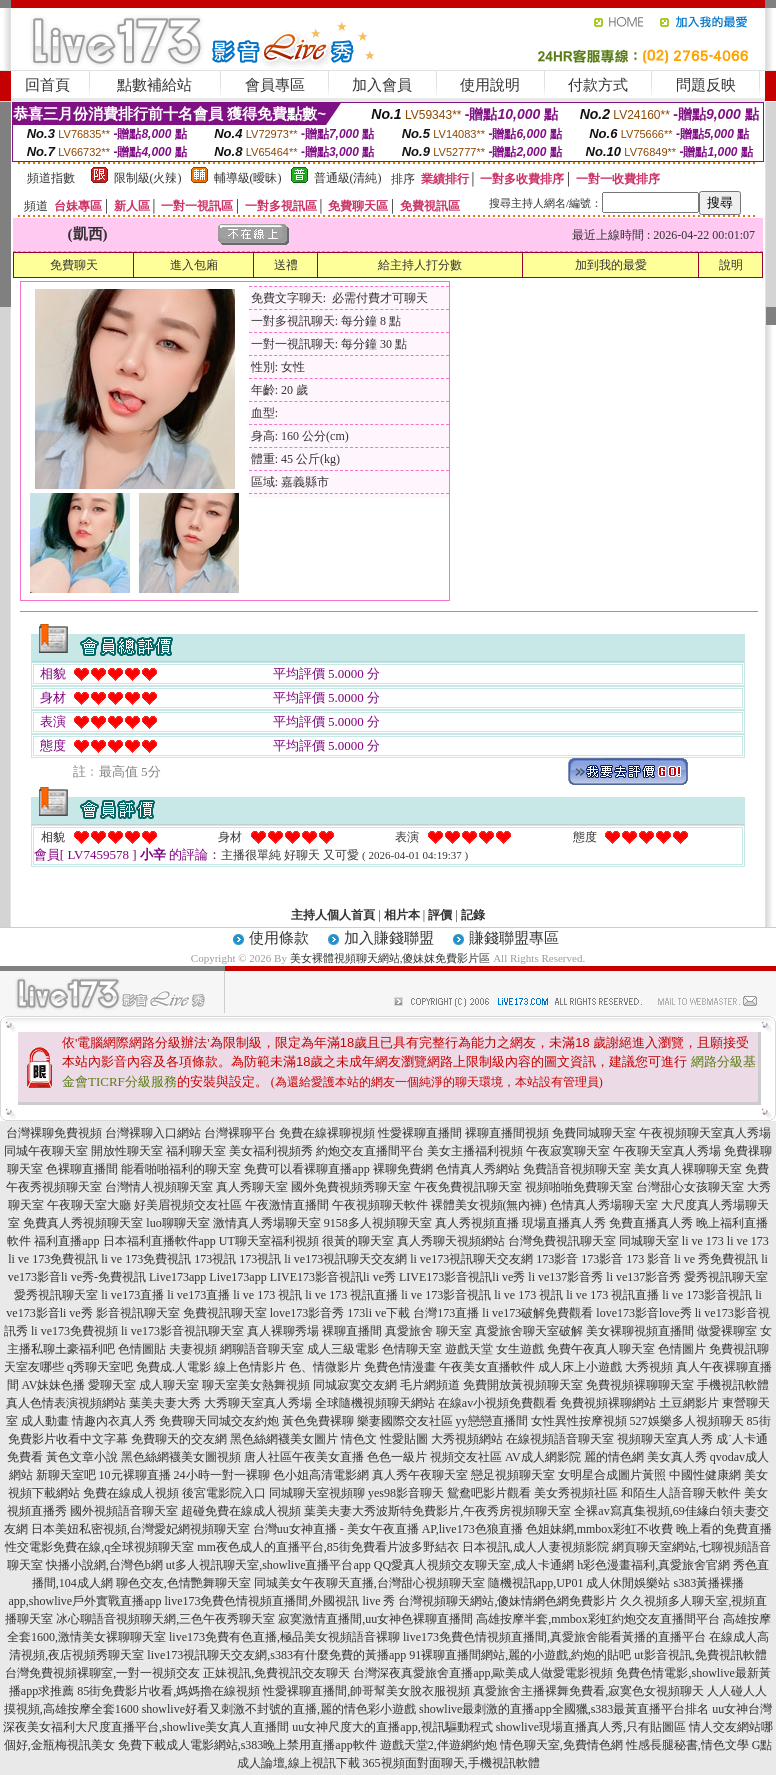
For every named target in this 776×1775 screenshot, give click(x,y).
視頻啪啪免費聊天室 (579, 1187)
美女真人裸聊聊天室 (688, 1169)
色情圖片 (682, 1349)
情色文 (359, 1439)
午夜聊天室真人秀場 (667, 1151)
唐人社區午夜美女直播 (304, 1457)
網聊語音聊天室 (262, 1349)
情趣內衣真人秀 (114, 1421)
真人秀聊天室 (252, 1187)
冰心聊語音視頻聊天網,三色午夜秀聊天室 (165, 1619)
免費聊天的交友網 (179, 1439)
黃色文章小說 (82, 1457)
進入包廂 (194, 265)
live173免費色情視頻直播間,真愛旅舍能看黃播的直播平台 (554, 1637)
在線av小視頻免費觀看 (497, 1403)
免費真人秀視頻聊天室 (83, 1223)
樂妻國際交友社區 (405, 1421)
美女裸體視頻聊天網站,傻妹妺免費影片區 (390, 958)
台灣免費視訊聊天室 (562, 1241)
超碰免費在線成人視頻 (241, 1511)
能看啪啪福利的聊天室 (181, 1169)
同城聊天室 (649, 1241)
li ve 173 (703, 1241)
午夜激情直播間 (287, 1205)
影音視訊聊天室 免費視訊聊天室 (181, 1313)
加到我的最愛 (611, 265)
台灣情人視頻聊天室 (159, 1187)
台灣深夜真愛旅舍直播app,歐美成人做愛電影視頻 (483, 1673)
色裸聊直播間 (82, 1169)
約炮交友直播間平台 (370, 1151)
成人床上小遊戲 (580, 1367)
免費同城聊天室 (594, 1133)
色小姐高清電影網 (321, 1475)
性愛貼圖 (404, 1439)
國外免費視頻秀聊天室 (351, 1187)
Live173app (177, 1277)
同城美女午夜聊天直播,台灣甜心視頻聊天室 (369, 1583)
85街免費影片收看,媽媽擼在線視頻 (168, 1691)
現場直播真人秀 (564, 1223)
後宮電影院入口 (224, 1493)
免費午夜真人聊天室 (601, 1349)
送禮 (286, 265)
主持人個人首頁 (333, 915)
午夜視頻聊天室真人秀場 (705, 1133)
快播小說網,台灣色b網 (104, 1565)
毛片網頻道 (430, 1385)
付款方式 (598, 85)
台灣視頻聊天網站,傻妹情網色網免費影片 (507, 1601)
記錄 (473, 915)
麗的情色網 (614, 1457)
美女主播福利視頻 (475, 1151)
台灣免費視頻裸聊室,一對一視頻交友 (102, 1673)
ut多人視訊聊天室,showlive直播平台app (268, 1565)
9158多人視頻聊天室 (378, 1223)
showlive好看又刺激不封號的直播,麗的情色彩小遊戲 (279, 1709)
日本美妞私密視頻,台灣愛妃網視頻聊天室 (140, 1529)
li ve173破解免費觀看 (537, 1313)
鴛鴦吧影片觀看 (489, 1493)
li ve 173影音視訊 (446, 1295)
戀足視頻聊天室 (513, 1475)
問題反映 (706, 85)
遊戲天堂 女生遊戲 (494, 1349)
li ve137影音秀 (565, 1277)
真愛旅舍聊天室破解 (529, 1331)
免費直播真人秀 (651, 1223)
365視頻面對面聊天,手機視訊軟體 (451, 1763)
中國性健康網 (705, 1475)
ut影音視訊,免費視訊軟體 (700, 1655)
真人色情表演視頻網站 (66, 1403)
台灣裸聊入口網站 (153, 1133)
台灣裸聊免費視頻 (54, 1133)
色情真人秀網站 (478, 1169)
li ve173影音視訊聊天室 (182, 1331)
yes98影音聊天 (406, 1493)
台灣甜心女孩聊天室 (690, 1187)
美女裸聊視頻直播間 (640, 1331)
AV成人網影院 (543, 1457)
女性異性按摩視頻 (579, 1421)
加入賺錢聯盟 (389, 938)
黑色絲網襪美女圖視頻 (181, 1457)
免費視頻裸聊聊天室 (640, 1385)
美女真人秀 (677, 1457)
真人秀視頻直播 (477, 1223)
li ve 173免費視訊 (53, 1259)
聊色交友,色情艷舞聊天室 (183, 1583)
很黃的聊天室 (358, 1241)
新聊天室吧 (66, 1475)
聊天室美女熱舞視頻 (256, 1385)
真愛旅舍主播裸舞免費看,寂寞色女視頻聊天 (588, 1691)
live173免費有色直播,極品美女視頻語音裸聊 (284, 1637)
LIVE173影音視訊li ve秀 (333, 1277)
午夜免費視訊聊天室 (468, 1187)
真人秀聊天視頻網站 (451, 1241)
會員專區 (275, 85)
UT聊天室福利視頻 (269, 1241)
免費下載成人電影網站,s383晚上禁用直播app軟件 (247, 1745)
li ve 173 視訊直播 (351, 1295)
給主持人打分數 (420, 265)
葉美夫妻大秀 (165, 1403)
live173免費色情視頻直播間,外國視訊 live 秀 (279, 1601)
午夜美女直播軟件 (487, 1367)
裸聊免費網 (403, 1169)
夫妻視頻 (193, 1349)
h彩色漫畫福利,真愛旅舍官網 (653, 1565)
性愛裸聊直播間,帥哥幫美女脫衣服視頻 (366, 1691)
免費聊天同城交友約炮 (219, 1421)
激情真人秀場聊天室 (267, 1223)
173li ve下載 (378, 1313)
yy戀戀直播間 (492, 1421)
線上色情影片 (250, 1367)
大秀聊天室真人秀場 (258, 1403)
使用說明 (490, 85)
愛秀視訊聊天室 (726, 1277)
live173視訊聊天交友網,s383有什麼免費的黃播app (276, 1655)
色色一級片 (397, 1457)
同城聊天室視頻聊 (317, 1493)
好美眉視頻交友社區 (188, 1205)
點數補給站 (154, 85)
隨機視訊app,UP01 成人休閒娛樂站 (579, 1583)
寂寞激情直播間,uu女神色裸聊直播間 (375, 1619)
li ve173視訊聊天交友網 (345, 1259)
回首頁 (47, 85)
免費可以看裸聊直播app (306, 1169)
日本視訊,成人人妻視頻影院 (535, 1547)
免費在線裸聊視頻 (327, 1133)
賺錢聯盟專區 (514, 938)
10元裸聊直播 (135, 1475)
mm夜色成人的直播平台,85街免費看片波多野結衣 (328, 1547)
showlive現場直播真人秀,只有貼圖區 (591, 1727)
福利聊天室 (196, 1151)
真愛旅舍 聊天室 (428, 1331)
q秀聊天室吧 (100, 1367)
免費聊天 (74, 265)
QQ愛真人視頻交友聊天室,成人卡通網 (474, 1565)
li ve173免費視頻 (74, 1331)
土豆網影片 (689, 1403)
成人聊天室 (169, 1385)
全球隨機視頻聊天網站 (375, 1403)
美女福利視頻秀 (271, 1151)
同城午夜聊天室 (46, 1151)
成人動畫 (45, 1421)
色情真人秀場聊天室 (604, 1205)
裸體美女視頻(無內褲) (489, 1205)
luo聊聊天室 (177, 1223)
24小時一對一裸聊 (222, 1475)
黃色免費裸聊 (318, 1421)
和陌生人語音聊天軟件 (681, 1493)
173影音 (557, 1259)
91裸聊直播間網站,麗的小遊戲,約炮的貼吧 (520, 1655)
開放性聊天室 (127, 1151)
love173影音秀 (307, 1313)
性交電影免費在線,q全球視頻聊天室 (99, 1547)
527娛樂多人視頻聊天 (687, 1421)
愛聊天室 (112, 1385)
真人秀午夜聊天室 (420, 1475)
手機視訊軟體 (733, 1385)
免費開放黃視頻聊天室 (523, 1385)
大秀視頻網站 (467, 1439)
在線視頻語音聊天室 (560, 1439)
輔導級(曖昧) (248, 178)
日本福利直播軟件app (159, 1241)
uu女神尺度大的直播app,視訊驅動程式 (392, 1727)
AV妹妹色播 (54, 1385)
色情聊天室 (412, 1349)
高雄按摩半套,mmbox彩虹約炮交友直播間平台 (598, 1619)
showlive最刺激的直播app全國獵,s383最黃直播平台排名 (564, 1709)
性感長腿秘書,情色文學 (687, 1745)
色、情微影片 (325, 1367)
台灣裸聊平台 (240, 1133)
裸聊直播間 (352, 1331)
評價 (440, 915)
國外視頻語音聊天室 (124, 1511)
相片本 (402, 915)
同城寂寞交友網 (355, 1385)
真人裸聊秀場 (283, 1331)
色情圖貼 (142, 1349)
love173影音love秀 (643, 1313)
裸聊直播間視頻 (507, 1133)
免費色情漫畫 (400, 1367)
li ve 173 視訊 (267, 1295)
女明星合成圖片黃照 (612, 1475)
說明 (731, 265)
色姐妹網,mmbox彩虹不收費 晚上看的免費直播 (649, 1529)
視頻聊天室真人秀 (665, 1439)
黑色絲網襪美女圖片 (284, 1439)
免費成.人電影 (173, 1367)
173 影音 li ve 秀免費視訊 (692, 1259)
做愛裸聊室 (727, 1331)
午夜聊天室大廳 (89, 1205)
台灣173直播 (446, 1313)
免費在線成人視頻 (131, 1493)
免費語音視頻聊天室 (577, 1169)
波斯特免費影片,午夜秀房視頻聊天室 (473, 1511)
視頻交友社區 (466, 1457)
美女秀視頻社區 (576, 1493)
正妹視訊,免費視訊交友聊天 (276, 1673)
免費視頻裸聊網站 (608, 1403)
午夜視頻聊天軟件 (380, 1205)
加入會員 (382, 85)
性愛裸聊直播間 (420, 1133)
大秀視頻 (649, 1367)
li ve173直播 (132, 1295)
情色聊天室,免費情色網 (561, 1745)
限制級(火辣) (148, 178)
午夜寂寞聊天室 (568, 1151)
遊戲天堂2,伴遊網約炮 (438, 1745)
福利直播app (66, 1241)
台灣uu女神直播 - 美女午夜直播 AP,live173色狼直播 (388, 1529)
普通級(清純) (348, 178)
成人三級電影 (343, 1349)
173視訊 (215, 1259)
